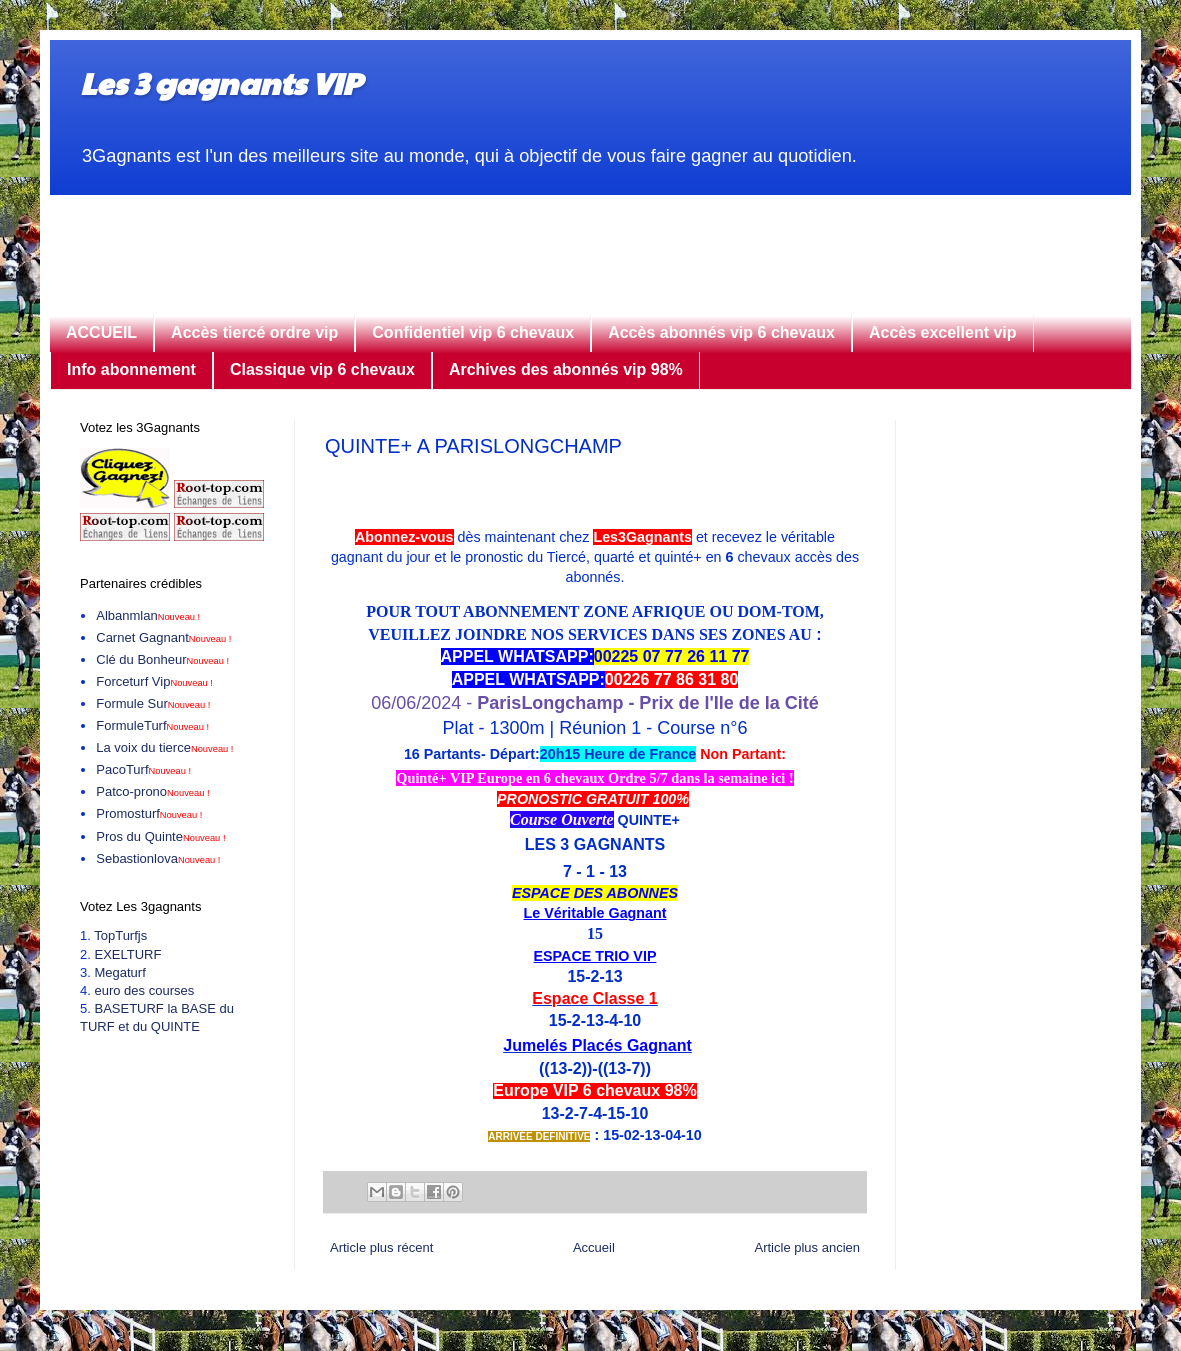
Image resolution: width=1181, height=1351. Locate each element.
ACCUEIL (101, 332)
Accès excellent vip (943, 332)
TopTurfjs (120, 935)
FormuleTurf (152, 725)
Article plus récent (381, 1247)
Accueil (594, 1247)
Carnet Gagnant (163, 637)
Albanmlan (148, 615)
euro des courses (144, 990)
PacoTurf (143, 769)
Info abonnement (131, 369)
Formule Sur (153, 703)
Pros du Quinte (160, 836)
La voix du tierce (164, 747)
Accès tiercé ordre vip (254, 332)
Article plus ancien (808, 1247)
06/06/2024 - (594, 703)
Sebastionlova (158, 858)
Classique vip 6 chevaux (322, 369)
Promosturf (149, 813)
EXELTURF (127, 954)
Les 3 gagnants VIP (220, 82)
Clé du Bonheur (162, 659)
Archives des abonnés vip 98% (566, 369)
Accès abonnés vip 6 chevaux (721, 332)
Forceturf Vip (154, 681)
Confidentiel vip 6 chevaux (473, 332)
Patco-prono (152, 791)
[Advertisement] (590, 240)
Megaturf (119, 972)
